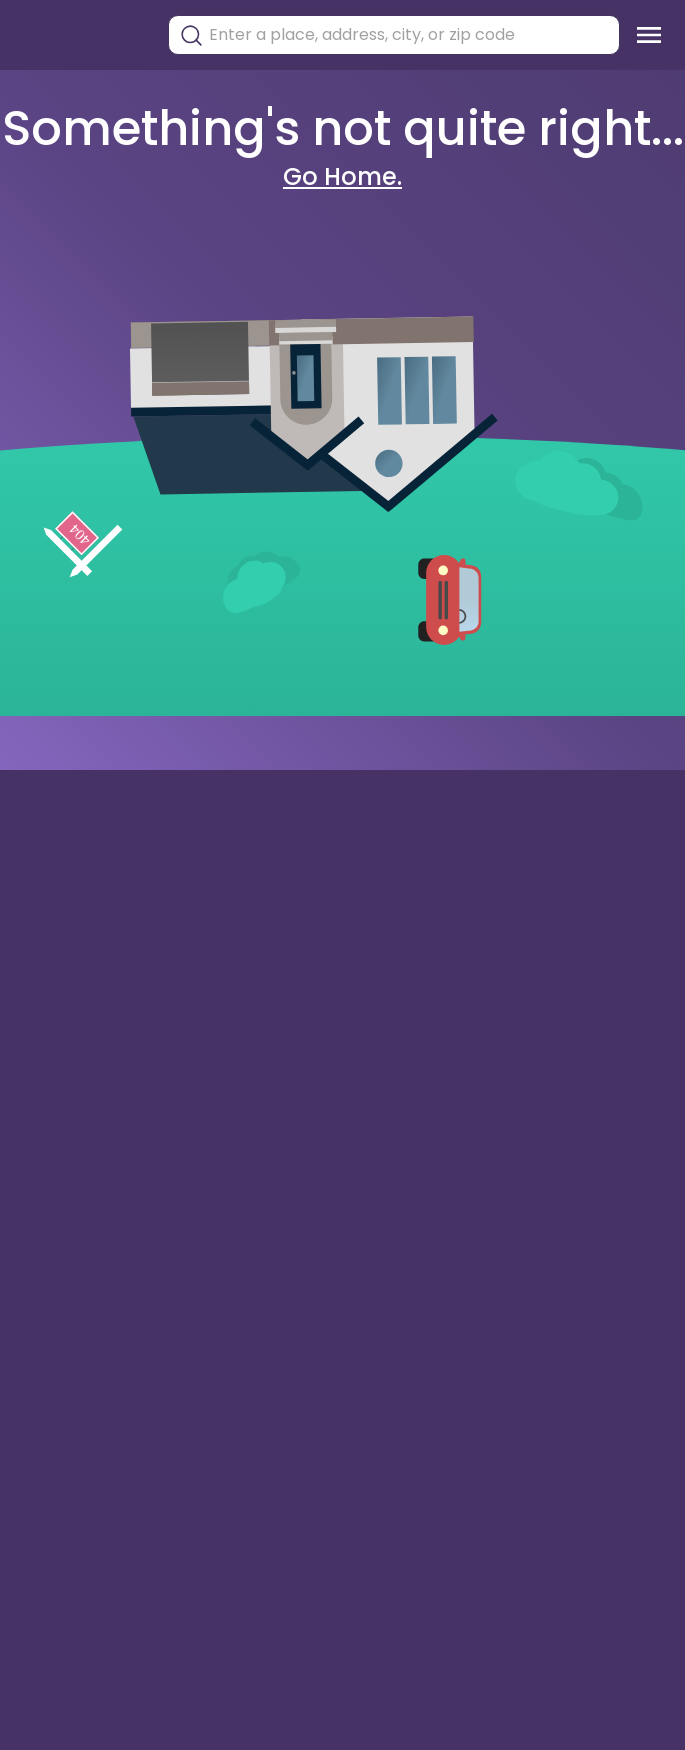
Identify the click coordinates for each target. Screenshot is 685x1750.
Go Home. (342, 176)
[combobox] (409, 35)
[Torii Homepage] (81, 35)
